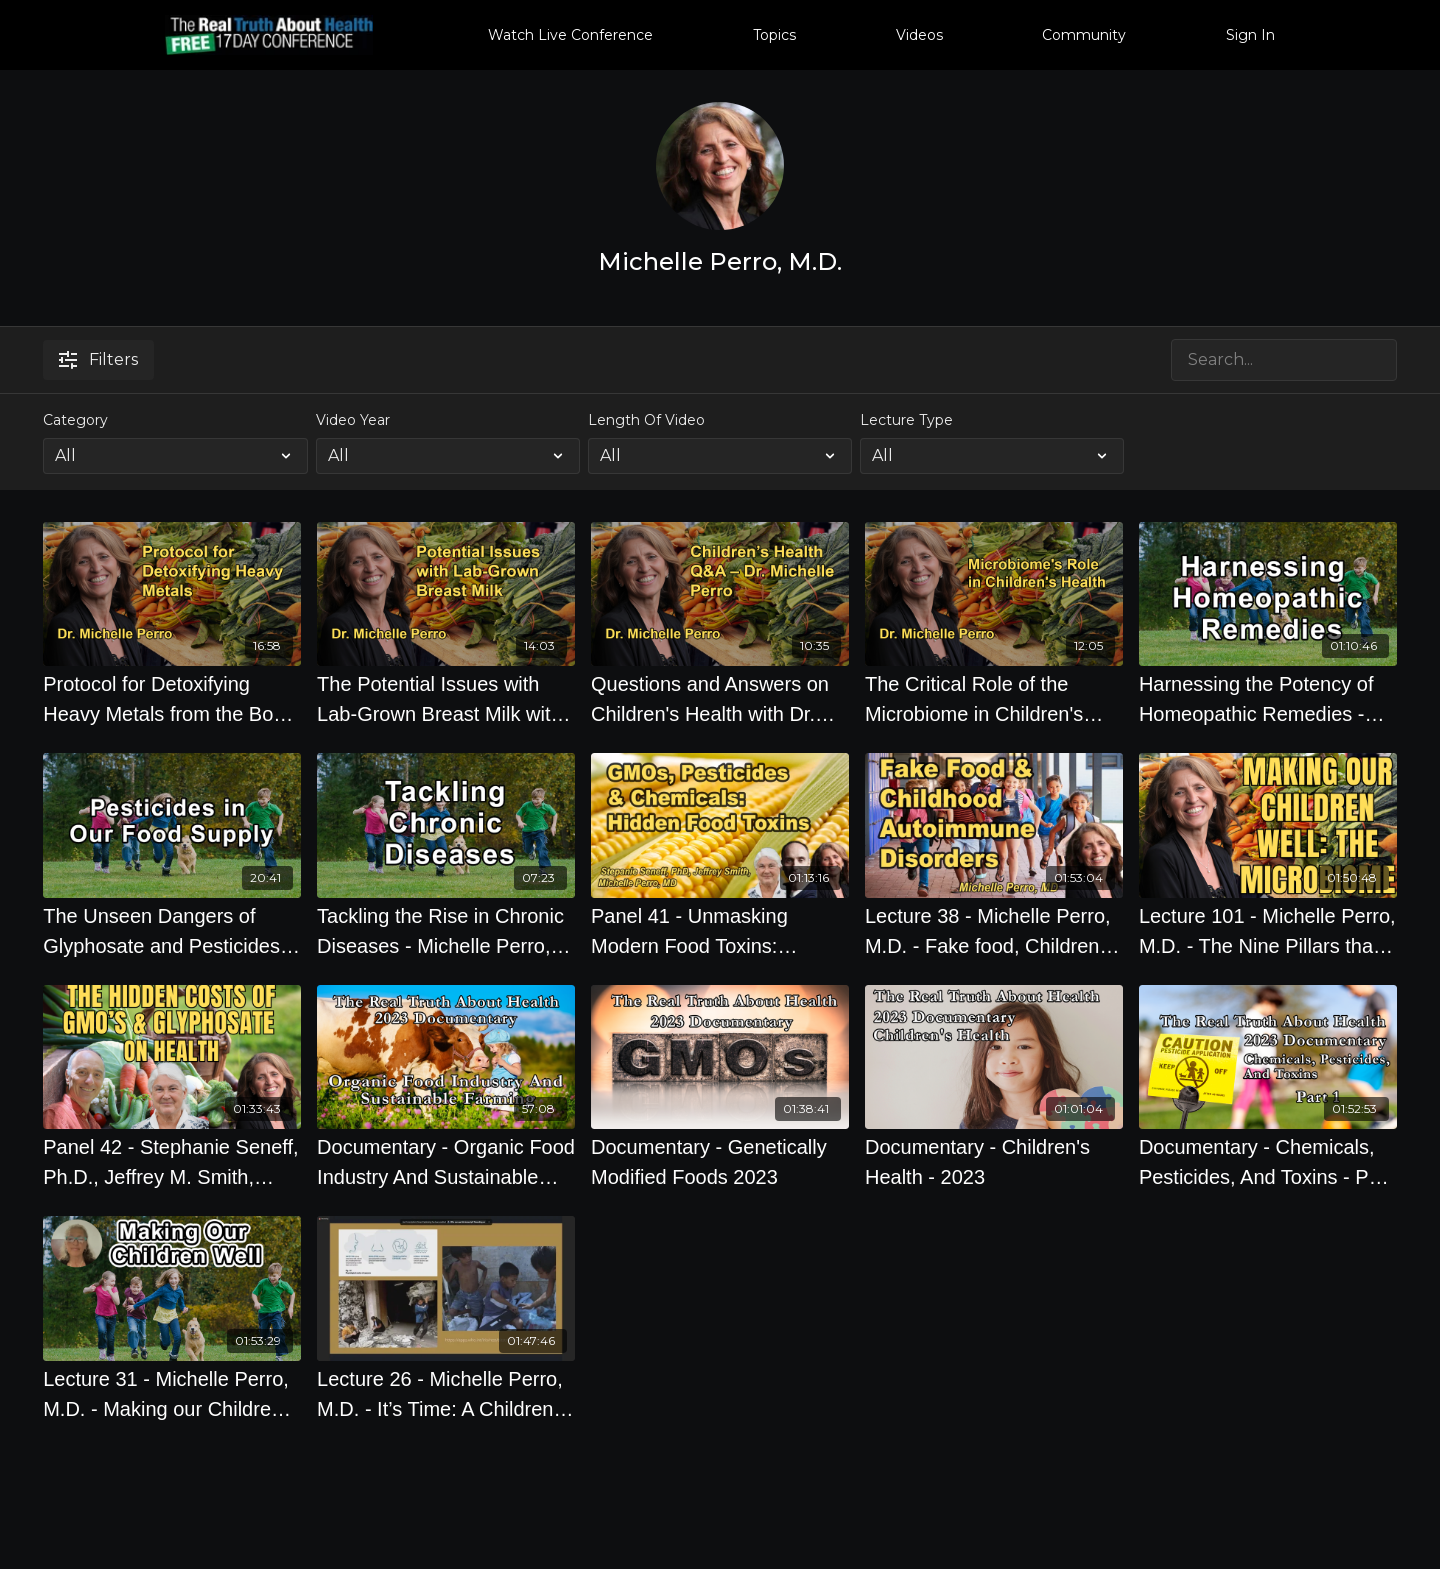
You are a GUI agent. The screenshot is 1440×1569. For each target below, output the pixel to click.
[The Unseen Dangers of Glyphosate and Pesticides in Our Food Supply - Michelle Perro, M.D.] (172, 931)
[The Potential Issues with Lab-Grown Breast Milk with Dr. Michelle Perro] (446, 699)
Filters (98, 359)
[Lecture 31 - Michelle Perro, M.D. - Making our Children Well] (172, 1394)
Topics (774, 35)
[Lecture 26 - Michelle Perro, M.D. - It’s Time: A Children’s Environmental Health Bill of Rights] (446, 1394)
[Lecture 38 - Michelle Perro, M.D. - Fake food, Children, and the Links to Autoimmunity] (994, 931)
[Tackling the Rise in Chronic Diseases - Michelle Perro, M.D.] (446, 931)
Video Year (353, 420)
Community (1084, 35)
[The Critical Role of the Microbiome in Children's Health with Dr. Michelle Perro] (994, 699)
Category (75, 420)
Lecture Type (906, 420)
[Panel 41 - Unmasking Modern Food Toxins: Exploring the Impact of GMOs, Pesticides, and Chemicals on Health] (720, 931)
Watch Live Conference (570, 35)
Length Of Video (646, 420)
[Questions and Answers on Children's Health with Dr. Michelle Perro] (720, 699)
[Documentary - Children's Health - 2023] (994, 1162)
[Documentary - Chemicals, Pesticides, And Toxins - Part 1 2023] (1268, 1162)
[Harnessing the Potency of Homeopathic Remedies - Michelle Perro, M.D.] (1268, 699)
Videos (919, 35)
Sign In (1250, 35)
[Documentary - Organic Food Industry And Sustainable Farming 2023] (446, 1162)
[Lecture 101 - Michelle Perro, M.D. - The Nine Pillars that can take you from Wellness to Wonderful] (1268, 931)
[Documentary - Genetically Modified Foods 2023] (720, 1162)
